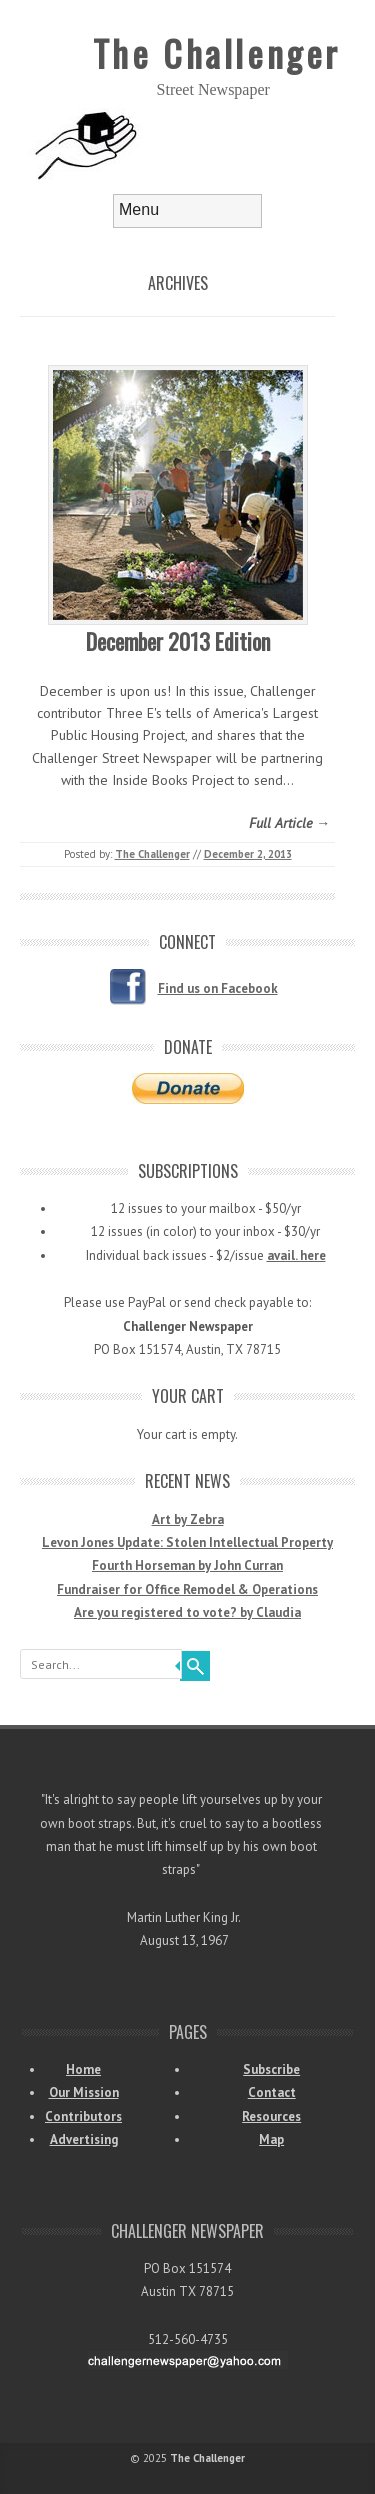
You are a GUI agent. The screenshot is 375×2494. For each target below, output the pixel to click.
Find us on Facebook (218, 988)
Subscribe (271, 2069)
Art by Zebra (188, 1519)
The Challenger (217, 52)
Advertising (84, 2139)
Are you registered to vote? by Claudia (187, 1612)
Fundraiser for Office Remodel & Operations (187, 1589)
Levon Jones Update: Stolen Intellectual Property (187, 1542)
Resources (271, 2116)
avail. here (296, 1255)
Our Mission (84, 2092)
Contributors (83, 2116)
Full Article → (289, 823)
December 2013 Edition (178, 641)
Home (83, 2069)
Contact (272, 2092)
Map (271, 2139)
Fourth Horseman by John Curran (187, 1565)
